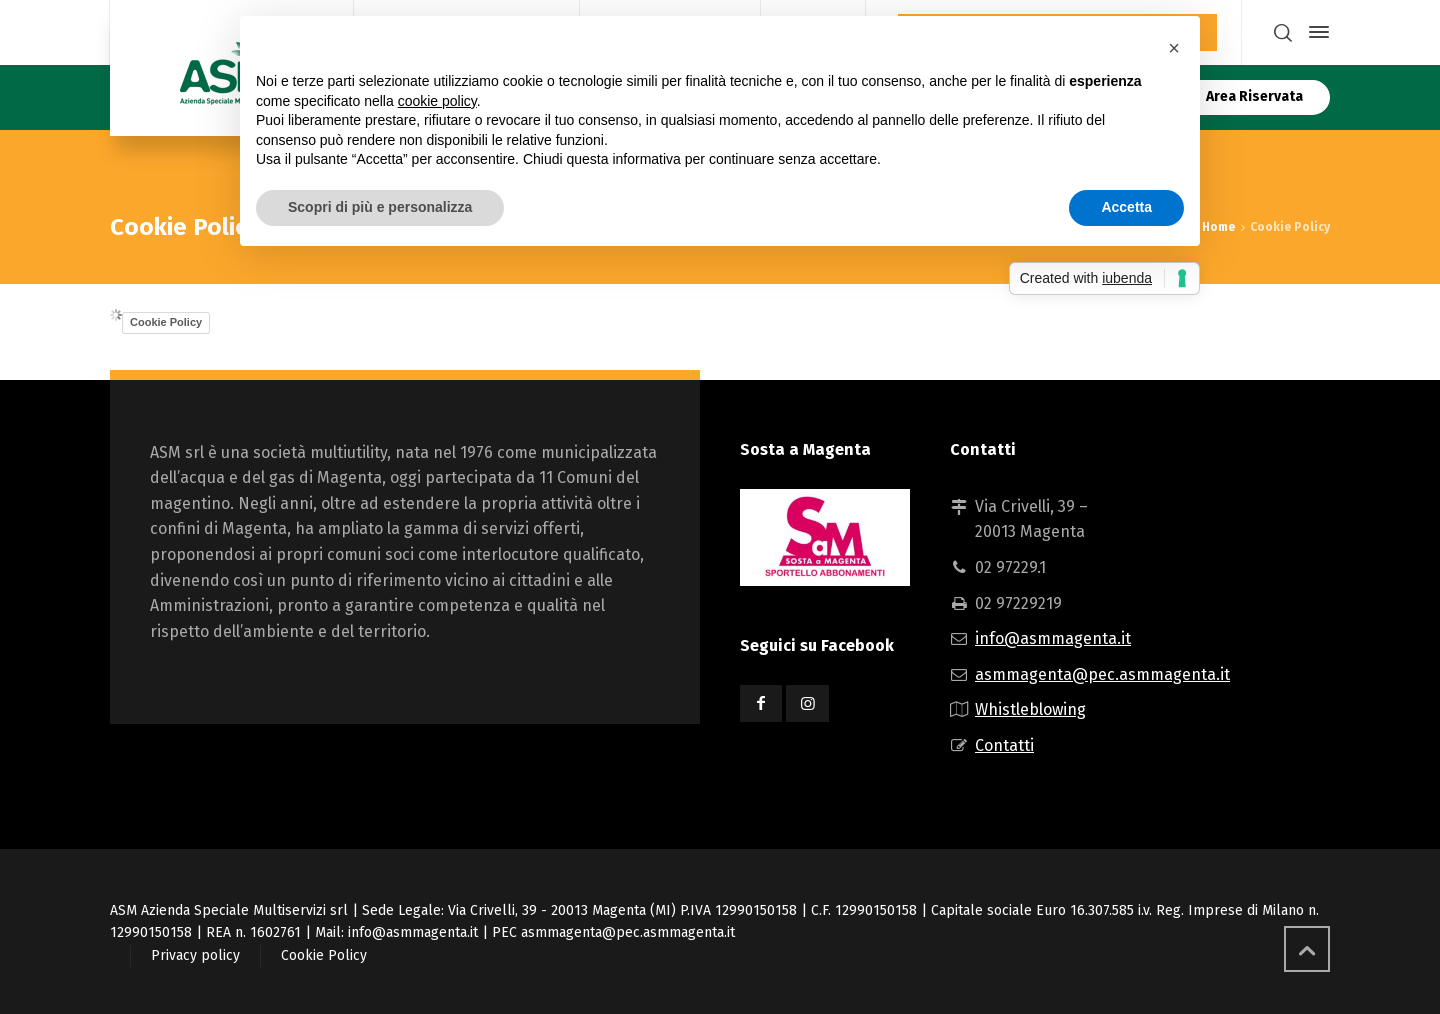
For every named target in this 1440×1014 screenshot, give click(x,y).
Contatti (1004, 745)
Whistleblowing (1030, 709)
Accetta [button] (1126, 207)
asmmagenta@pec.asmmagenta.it (1102, 674)
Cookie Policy (166, 322)
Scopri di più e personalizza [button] (380, 207)
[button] (1174, 48)
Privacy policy (195, 955)
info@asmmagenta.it (1053, 638)
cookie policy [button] (437, 101)
